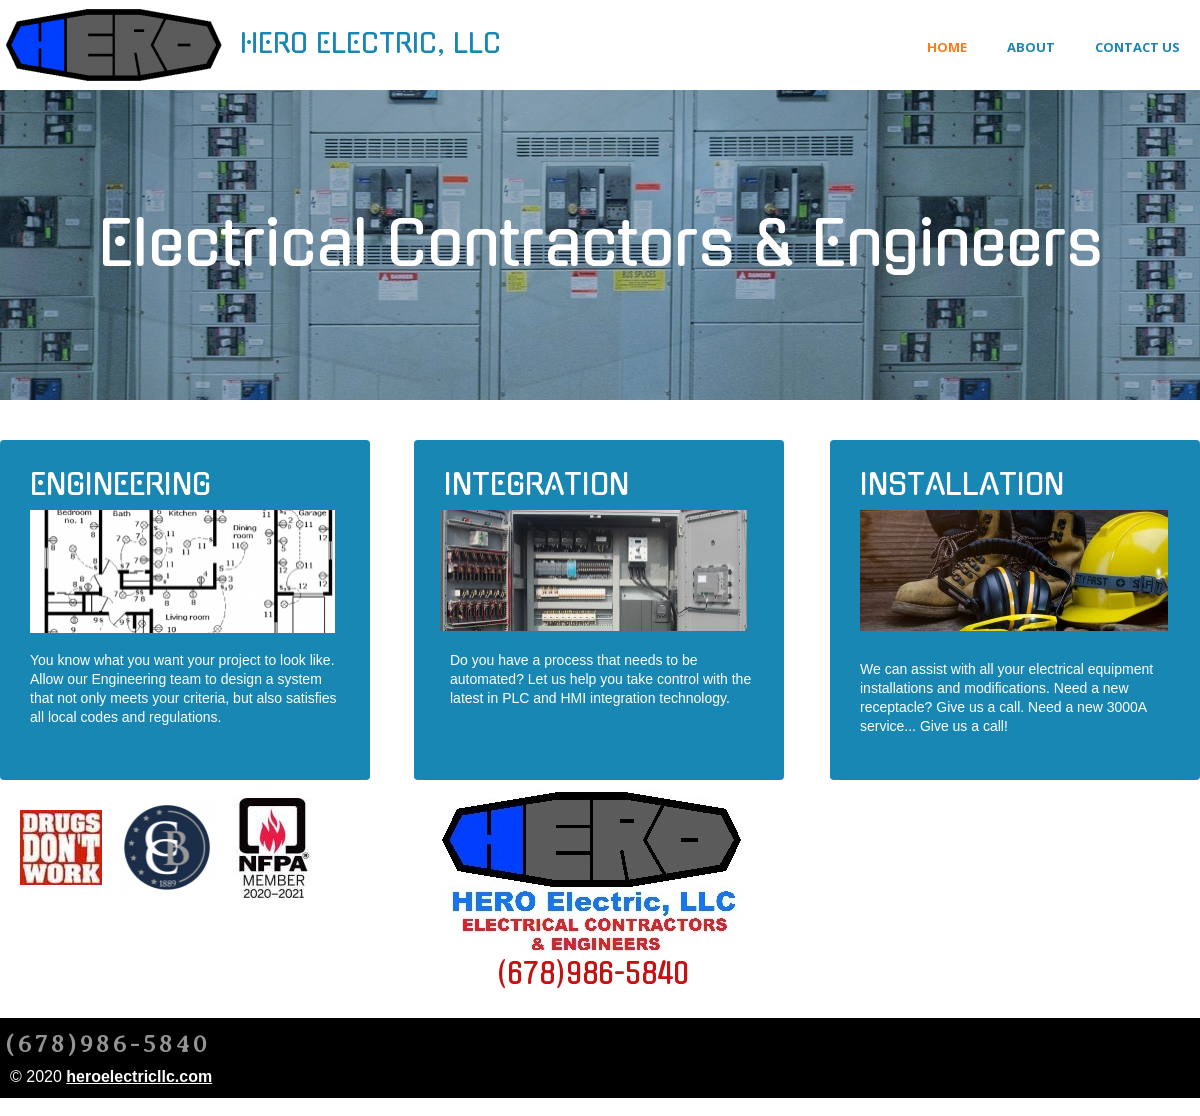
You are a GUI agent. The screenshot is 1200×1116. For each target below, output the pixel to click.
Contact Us (1137, 47)
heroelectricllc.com (139, 1076)
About (1031, 47)
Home (947, 47)
